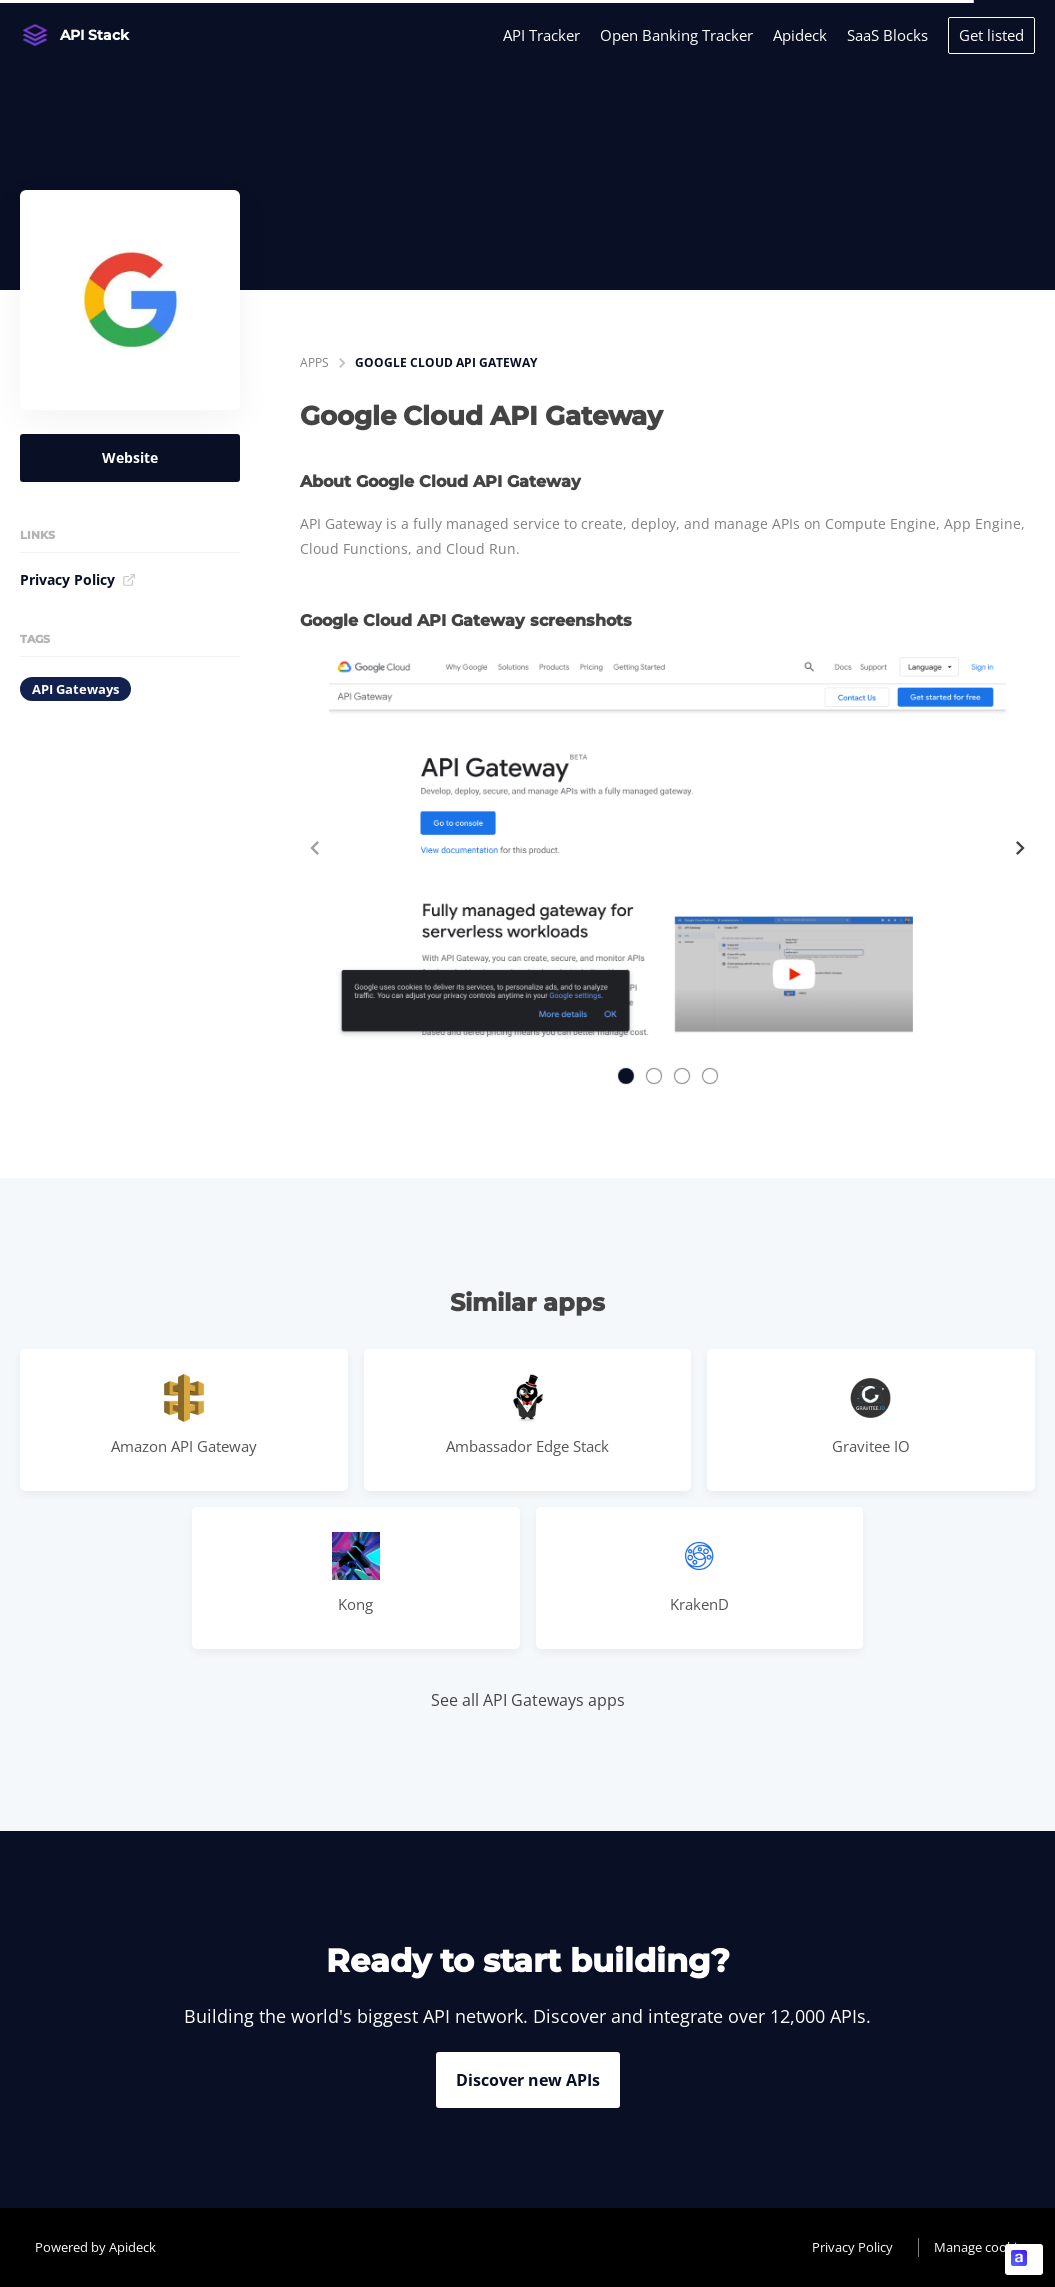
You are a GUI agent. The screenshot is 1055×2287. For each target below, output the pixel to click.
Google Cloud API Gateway (446, 362)
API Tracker (541, 35)
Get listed (991, 35)
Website (130, 457)
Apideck (800, 35)
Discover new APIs (528, 2080)
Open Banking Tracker (676, 35)
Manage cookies (982, 2247)
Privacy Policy (78, 579)
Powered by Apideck (95, 2247)
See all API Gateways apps (528, 1700)
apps (314, 362)
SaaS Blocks (887, 35)
